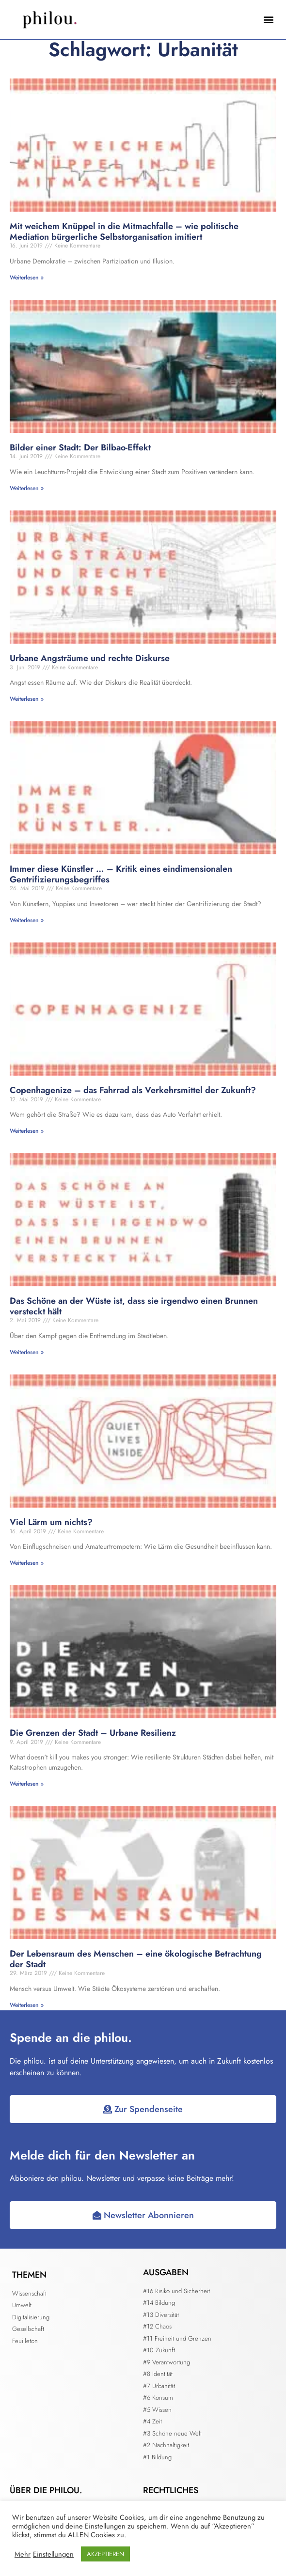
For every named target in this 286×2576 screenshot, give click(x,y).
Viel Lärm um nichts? (51, 1522)
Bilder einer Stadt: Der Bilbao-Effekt (80, 447)
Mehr (23, 2554)
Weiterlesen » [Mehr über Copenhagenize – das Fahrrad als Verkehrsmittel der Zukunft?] (27, 1130)
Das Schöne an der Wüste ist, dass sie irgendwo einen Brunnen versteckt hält (134, 1306)
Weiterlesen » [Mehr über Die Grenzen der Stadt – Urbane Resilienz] (27, 1783)
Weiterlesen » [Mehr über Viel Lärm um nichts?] (27, 1562)
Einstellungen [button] (53, 2554)
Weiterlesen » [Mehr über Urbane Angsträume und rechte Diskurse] (27, 698)
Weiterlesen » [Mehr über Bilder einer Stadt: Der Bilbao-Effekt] (27, 488)
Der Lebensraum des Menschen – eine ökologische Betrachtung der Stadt (136, 1959)
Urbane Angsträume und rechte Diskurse (90, 658)
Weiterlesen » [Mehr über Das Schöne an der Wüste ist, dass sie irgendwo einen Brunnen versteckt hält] (27, 1352)
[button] (268, 20)
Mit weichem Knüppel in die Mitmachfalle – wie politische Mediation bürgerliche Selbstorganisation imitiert (124, 231)
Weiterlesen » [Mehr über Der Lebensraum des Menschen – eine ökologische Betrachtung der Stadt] (27, 2005)
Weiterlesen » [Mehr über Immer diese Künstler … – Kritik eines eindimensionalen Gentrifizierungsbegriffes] (27, 920)
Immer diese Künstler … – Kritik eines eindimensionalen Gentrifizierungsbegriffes (121, 874)
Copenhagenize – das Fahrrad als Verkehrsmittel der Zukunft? (133, 1090)
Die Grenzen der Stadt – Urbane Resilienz (93, 1733)
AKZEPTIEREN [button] (105, 2554)
